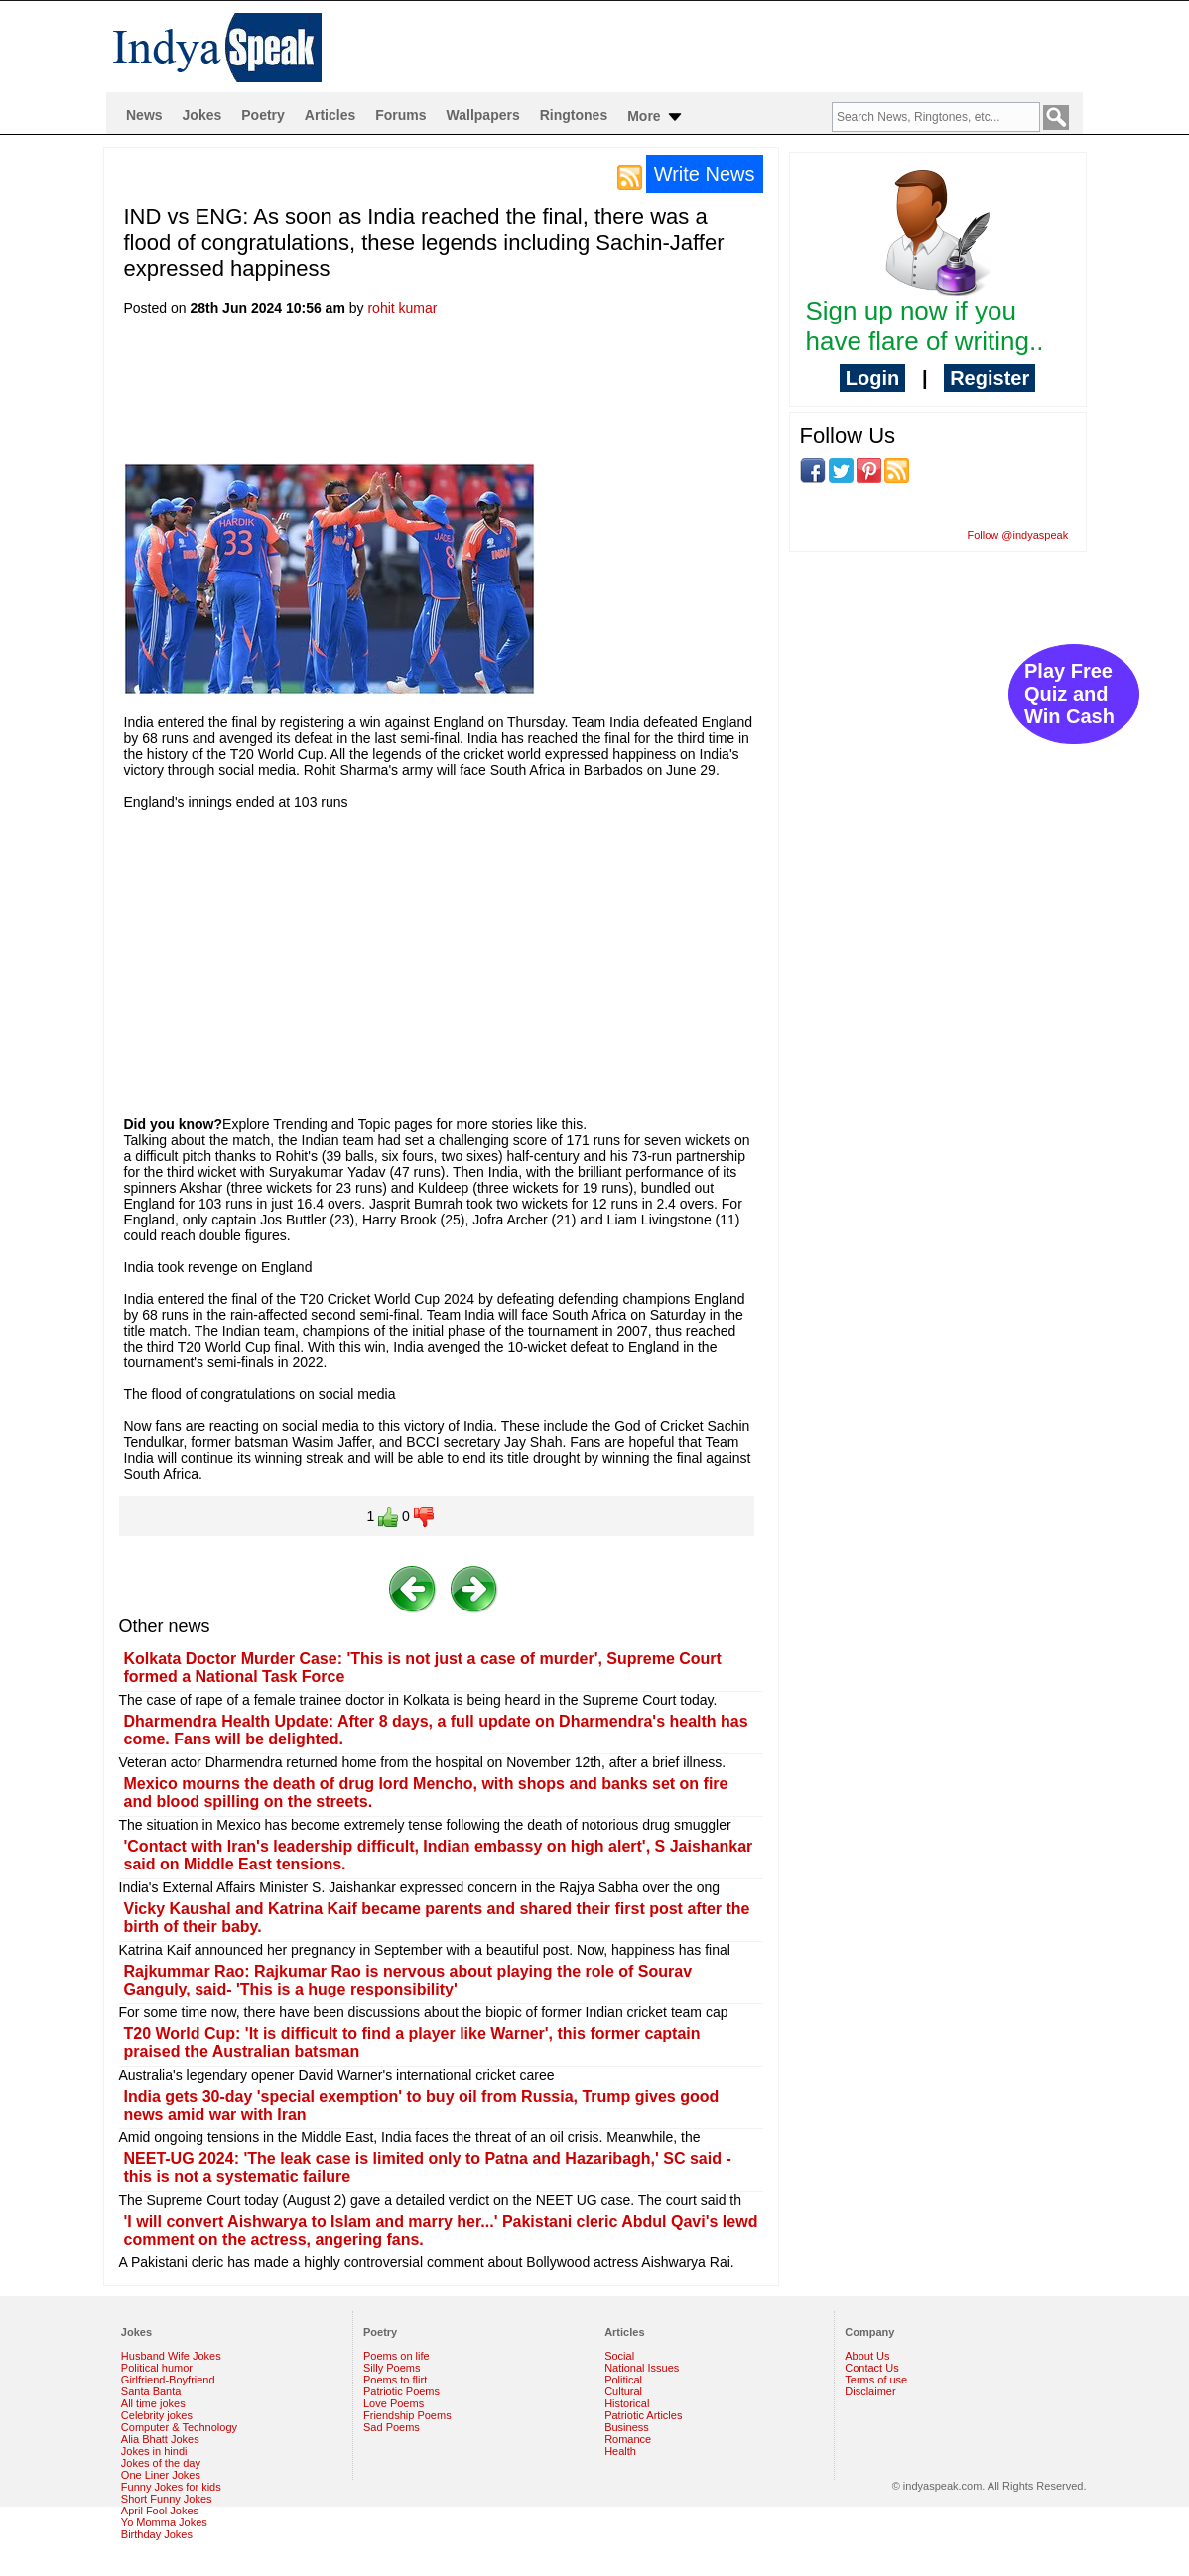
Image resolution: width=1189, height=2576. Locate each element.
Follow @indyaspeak (1018, 535)
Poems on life (396, 2356)
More (655, 117)
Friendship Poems (407, 2415)
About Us (867, 2356)
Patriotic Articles (643, 2415)
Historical (626, 2403)
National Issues (641, 2368)
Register (989, 378)
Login (872, 378)
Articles (330, 115)
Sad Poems (391, 2427)
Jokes (202, 115)
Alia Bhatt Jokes (160, 2439)
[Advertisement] (485, 396)
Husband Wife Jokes (171, 2356)
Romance (627, 2439)
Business (626, 2427)
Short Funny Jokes (166, 2499)
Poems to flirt (395, 2379)
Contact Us (871, 2368)
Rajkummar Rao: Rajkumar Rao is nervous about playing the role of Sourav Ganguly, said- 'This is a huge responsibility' (408, 1980)
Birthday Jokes (157, 2534)
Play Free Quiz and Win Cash (1069, 693)
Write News (704, 174)
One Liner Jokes (160, 2475)
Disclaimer (870, 2391)
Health (620, 2451)
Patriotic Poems (401, 2391)
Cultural (623, 2391)
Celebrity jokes (157, 2415)
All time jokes (153, 2403)
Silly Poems (391, 2368)
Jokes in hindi (154, 2451)
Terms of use (876, 2379)
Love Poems (393, 2403)
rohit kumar (402, 308)
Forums (400, 115)
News (144, 115)
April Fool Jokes (159, 2510)
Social (619, 2356)
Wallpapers (483, 115)
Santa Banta (151, 2391)
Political (623, 2379)
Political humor (157, 2368)
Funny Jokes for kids (171, 2487)
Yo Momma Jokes (164, 2522)
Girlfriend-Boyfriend (168, 2379)
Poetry (263, 115)
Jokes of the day (160, 2463)
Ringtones (573, 115)
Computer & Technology (179, 2427)
